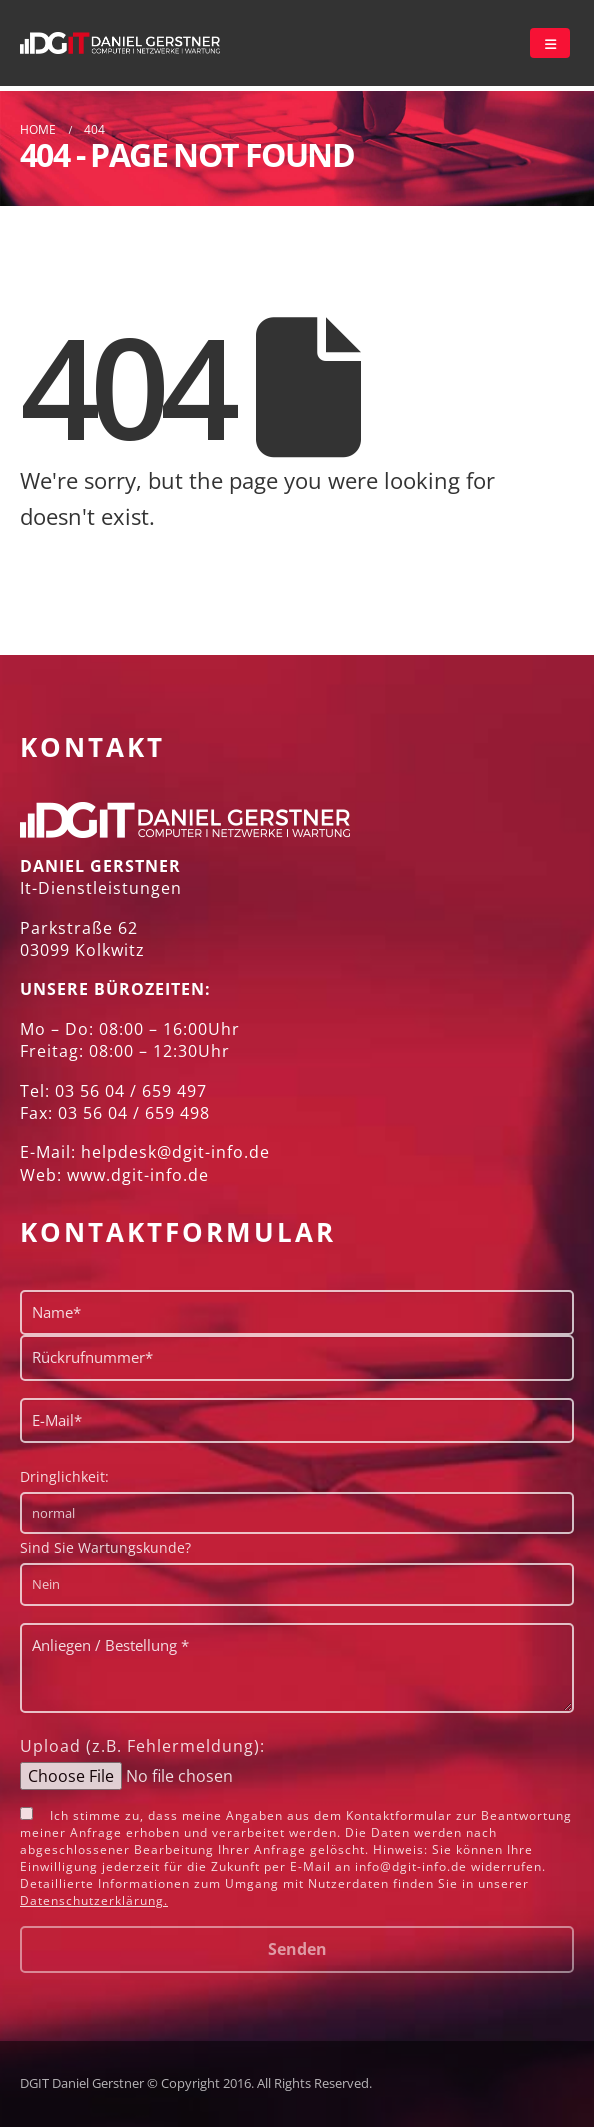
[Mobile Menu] (550, 43)
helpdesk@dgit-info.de (175, 1152)
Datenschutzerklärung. (94, 1900)
